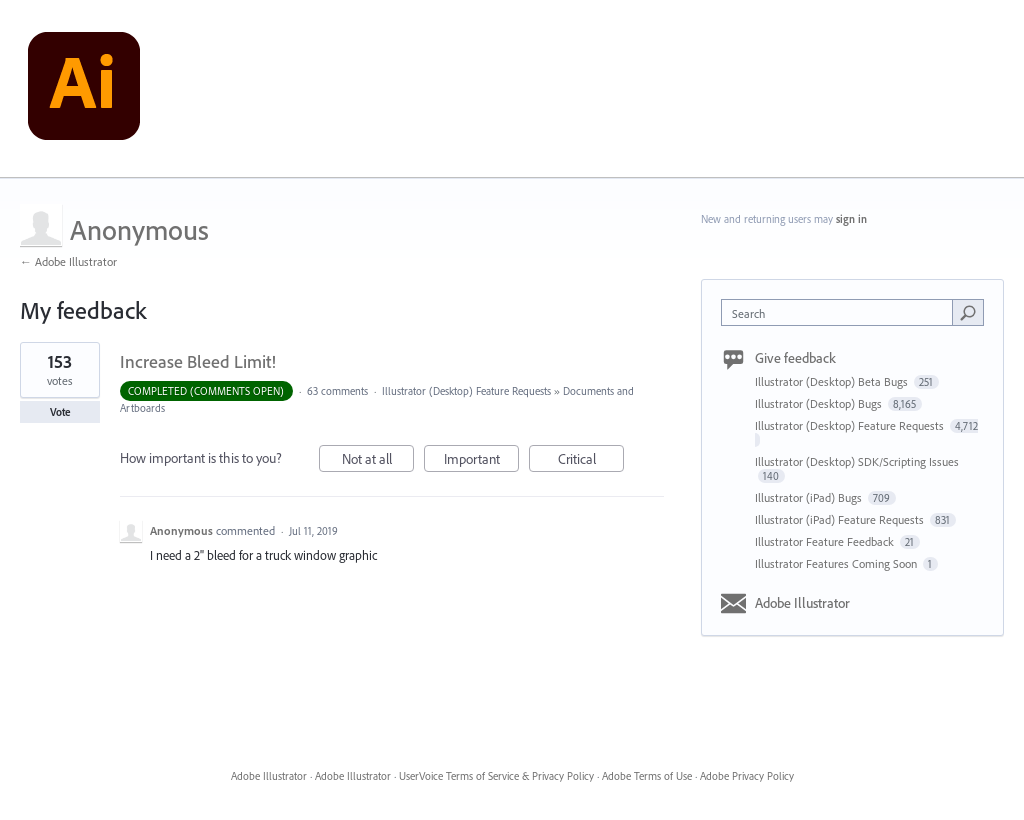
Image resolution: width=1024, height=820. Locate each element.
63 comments (337, 391)
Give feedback (795, 358)
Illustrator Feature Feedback (826, 541)
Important (482, 461)
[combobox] (841, 312)
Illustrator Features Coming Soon (837, 563)
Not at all (378, 461)
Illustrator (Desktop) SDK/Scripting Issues (857, 461)
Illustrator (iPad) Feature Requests (841, 519)
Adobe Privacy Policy (747, 776)
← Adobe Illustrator (68, 261)
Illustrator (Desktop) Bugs (820, 403)
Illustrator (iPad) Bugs (810, 497)
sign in (851, 219)
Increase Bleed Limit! (198, 361)
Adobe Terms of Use (647, 776)
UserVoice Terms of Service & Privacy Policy (496, 776)
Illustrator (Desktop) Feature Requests (466, 391)
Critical (591, 461)
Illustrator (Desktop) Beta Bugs (833, 381)
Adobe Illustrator (802, 603)
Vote (60, 412)
